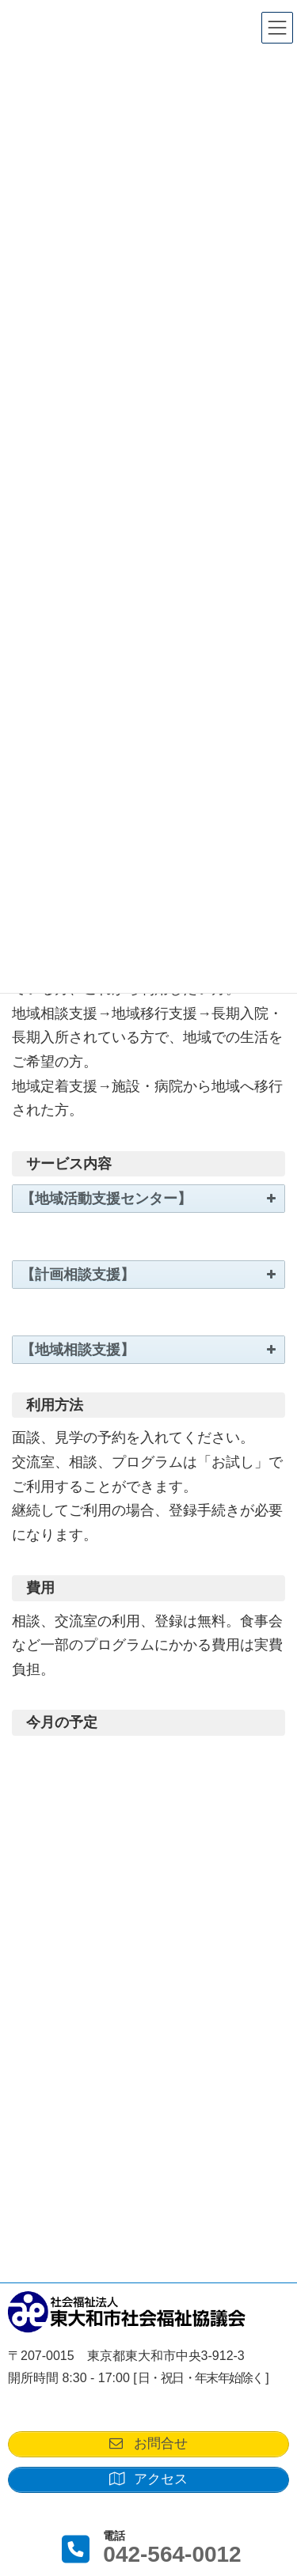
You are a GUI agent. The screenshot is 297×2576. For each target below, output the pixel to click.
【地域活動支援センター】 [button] (150, 1199)
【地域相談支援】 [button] (150, 1350)
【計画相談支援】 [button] (150, 1274)
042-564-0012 (172, 2554)
